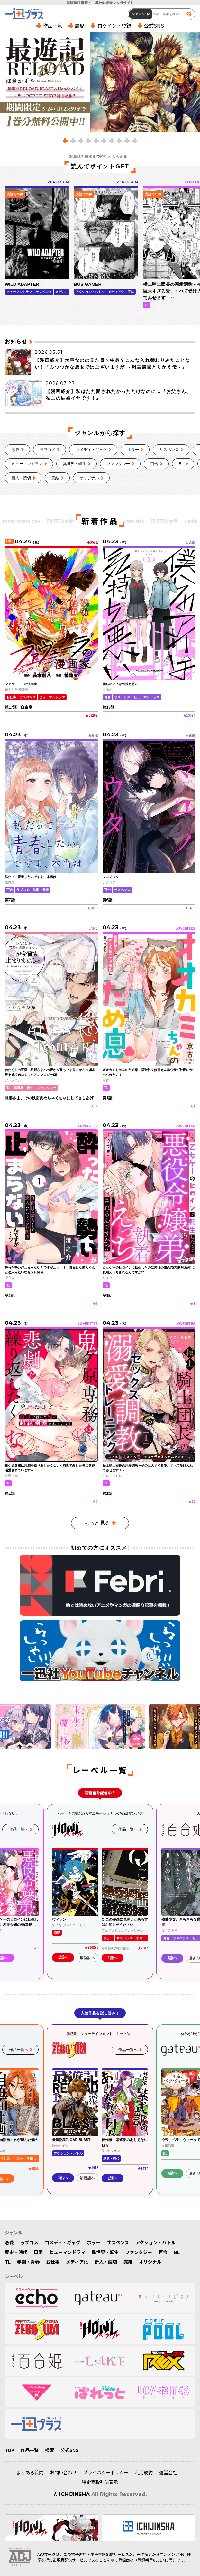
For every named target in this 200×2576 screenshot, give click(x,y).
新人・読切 (21, 478)
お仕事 (52, 2261)
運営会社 (168, 2472)
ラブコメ (47, 449)
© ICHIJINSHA (71, 2494)
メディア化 (77, 2261)
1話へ (63, 1957)
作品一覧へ (18, 1829)
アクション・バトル (155, 2242)
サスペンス (169, 449)
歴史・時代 (16, 2252)
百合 (154, 464)
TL (8, 2261)
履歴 (80, 25)
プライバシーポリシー (105, 2472)
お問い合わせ (63, 2472)
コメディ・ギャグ (91, 449)
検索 (49, 2450)
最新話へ (87, 1958)
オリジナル (89, 478)
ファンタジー (118, 464)
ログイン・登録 (114, 25)
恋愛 (15, 449)
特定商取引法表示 (100, 2482)
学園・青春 (28, 2261)
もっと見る (97, 1523)
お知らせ (16, 341)
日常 (38, 2252)
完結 (55, 478)
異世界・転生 (74, 464)
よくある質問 (29, 2472)
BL (181, 464)
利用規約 (144, 2472)
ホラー (133, 449)
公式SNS (154, 25)
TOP (9, 2450)
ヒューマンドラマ (27, 464)
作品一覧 (52, 25)
